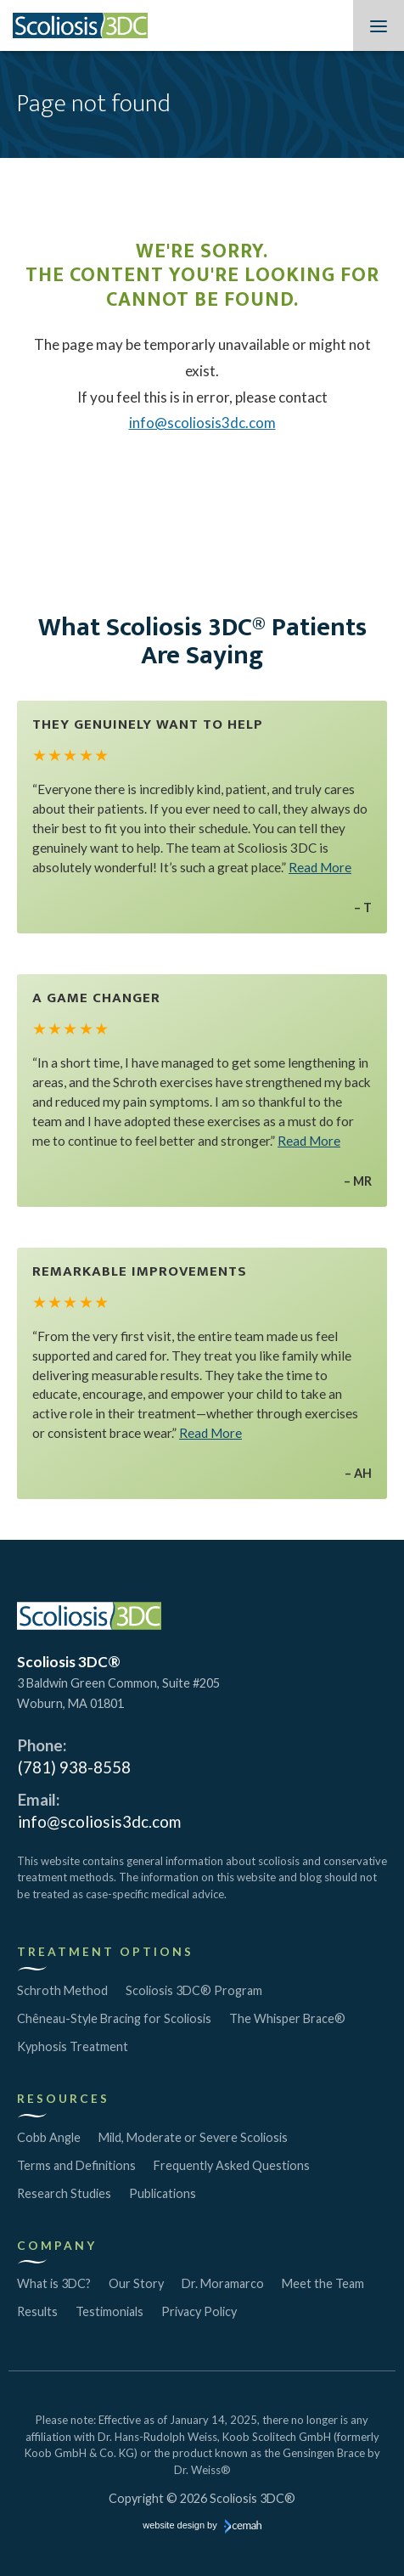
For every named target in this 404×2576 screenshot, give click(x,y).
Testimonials (109, 2311)
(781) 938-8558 (74, 1767)
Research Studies (64, 2193)
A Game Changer (96, 998)
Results (37, 2311)
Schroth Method (62, 1990)
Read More (320, 867)
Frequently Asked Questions (232, 2165)
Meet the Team (323, 2283)
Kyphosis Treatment (72, 2046)
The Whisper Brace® (287, 2018)
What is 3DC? (54, 2283)
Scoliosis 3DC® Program (194, 1990)
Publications (162, 2193)
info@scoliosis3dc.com (202, 422)
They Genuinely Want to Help (147, 724)
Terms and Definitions (76, 2165)
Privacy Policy (199, 2311)
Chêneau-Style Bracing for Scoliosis (114, 2018)
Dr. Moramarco (223, 2283)
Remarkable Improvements (139, 1271)
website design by (202, 2526)
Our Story (136, 2283)
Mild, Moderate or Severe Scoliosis (193, 2137)
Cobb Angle (49, 2137)
